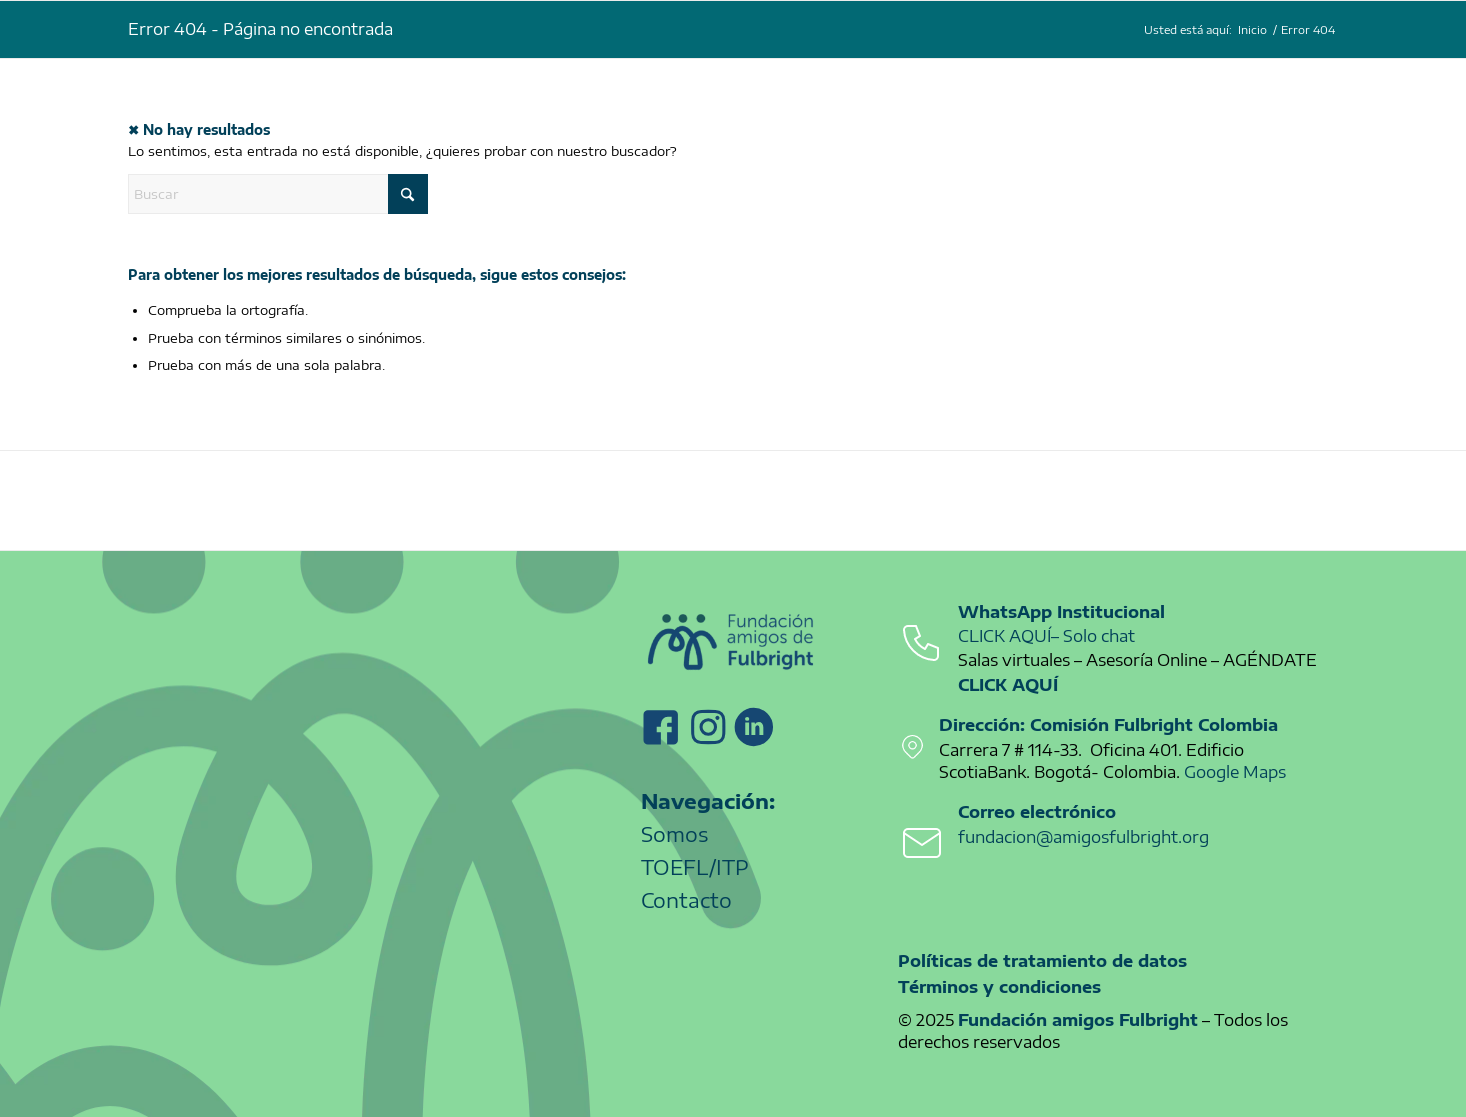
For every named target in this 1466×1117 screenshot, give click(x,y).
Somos (674, 833)
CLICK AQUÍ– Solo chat (1046, 636)
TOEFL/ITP (695, 866)
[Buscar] (278, 194)
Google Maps (1235, 772)
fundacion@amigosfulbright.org (1083, 837)
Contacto (686, 899)
